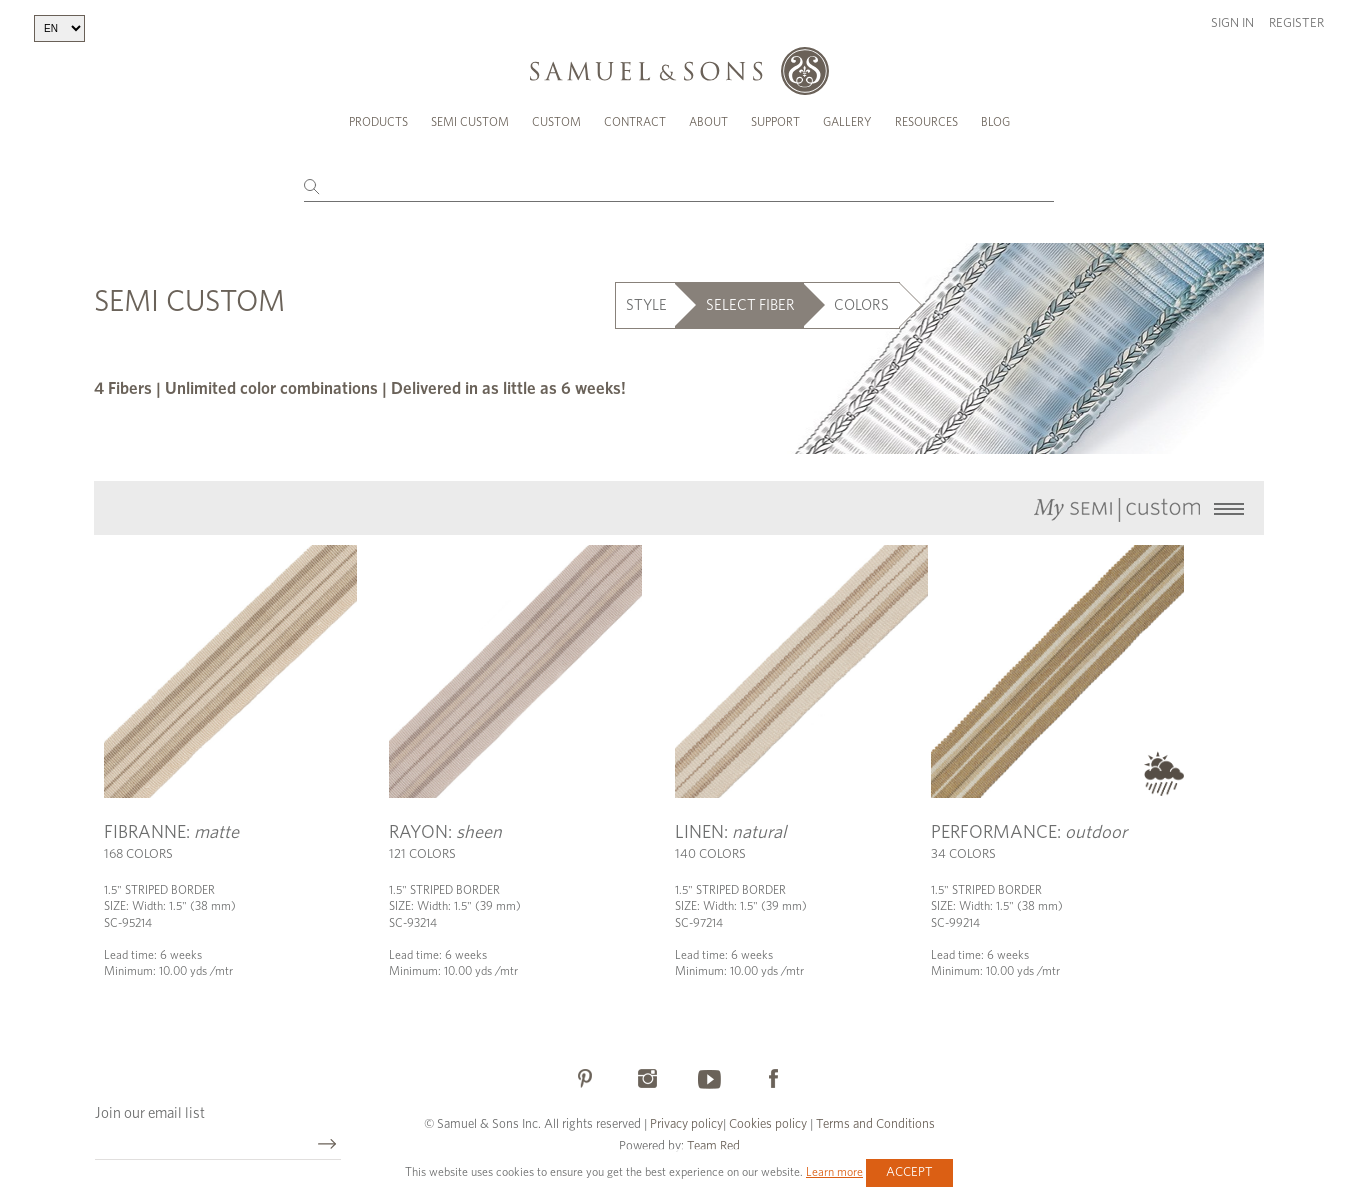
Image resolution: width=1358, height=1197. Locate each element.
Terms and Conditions (874, 1124)
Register (1296, 23)
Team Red (713, 1146)
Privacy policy (686, 1124)
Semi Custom (470, 122)
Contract (635, 122)
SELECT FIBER (750, 305)
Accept (909, 1172)
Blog (995, 122)
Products (378, 122)
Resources (926, 122)
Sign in (1232, 23)
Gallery (847, 122)
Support (775, 122)
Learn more (834, 1172)
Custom (556, 122)
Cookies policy (768, 1124)
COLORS (861, 305)
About (708, 122)
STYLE (646, 305)
